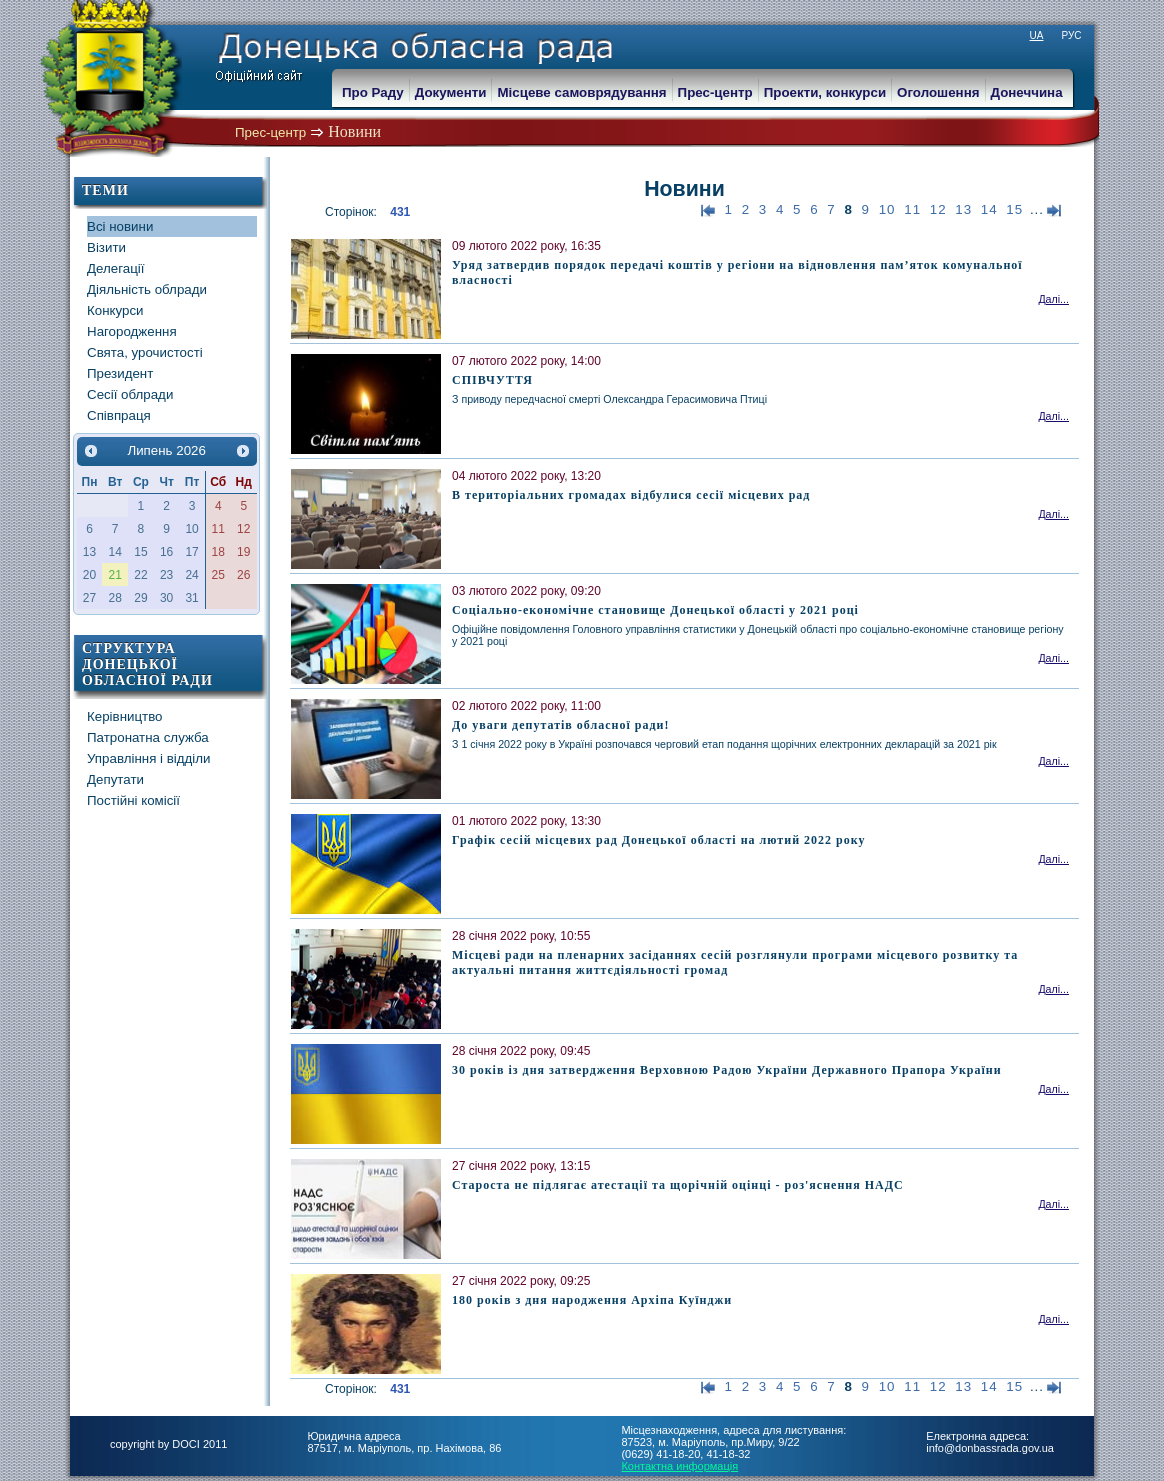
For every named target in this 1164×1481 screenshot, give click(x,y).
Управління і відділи (149, 758)
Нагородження (132, 331)
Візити (106, 247)
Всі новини (120, 226)
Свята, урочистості (145, 352)
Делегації (115, 268)
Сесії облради (130, 394)
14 (989, 209)
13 (963, 209)
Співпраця (119, 415)
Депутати (115, 779)
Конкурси (115, 310)
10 (887, 209)
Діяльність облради (147, 289)
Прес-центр (270, 132)
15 (1014, 209)
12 (938, 209)
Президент (120, 373)
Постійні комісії (133, 800)
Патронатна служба (148, 737)
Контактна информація (679, 1466)
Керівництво (125, 716)
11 (912, 209)
